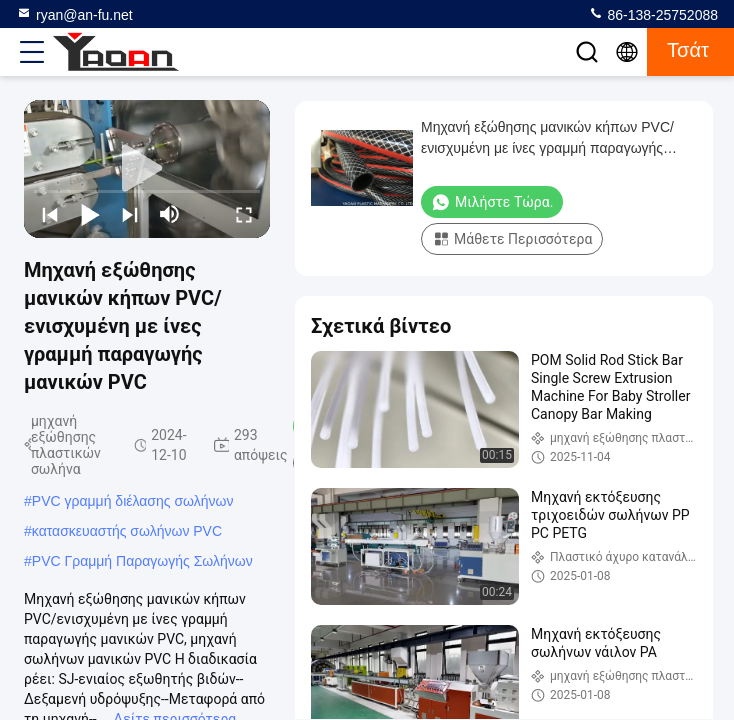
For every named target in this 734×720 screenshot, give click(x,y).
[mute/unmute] (170, 214)
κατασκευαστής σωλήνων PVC (127, 531)
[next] (130, 214)
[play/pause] (90, 214)
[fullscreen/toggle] (244, 214)
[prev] (50, 214)
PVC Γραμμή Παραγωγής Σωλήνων (142, 561)
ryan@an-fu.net (74, 14)
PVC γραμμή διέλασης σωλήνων (133, 501)
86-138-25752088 (653, 14)
